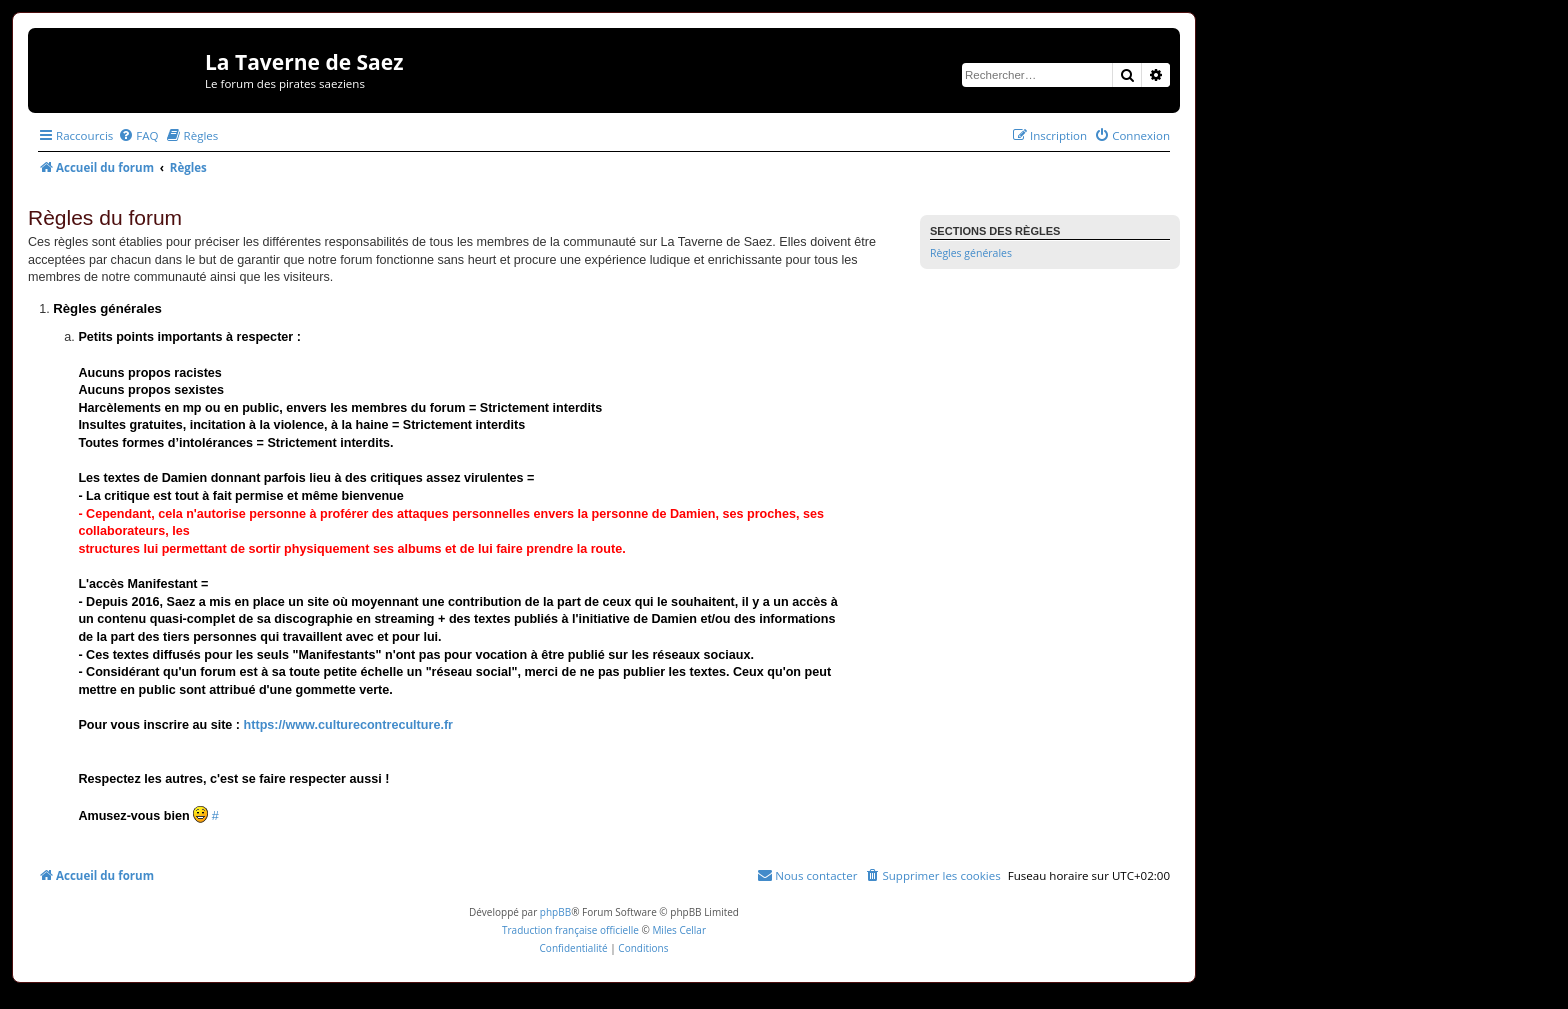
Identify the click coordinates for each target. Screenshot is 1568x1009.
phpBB (555, 912)
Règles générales (971, 253)
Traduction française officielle (570, 930)
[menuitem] (138, 135)
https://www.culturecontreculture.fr (348, 725)
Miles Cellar (679, 930)
